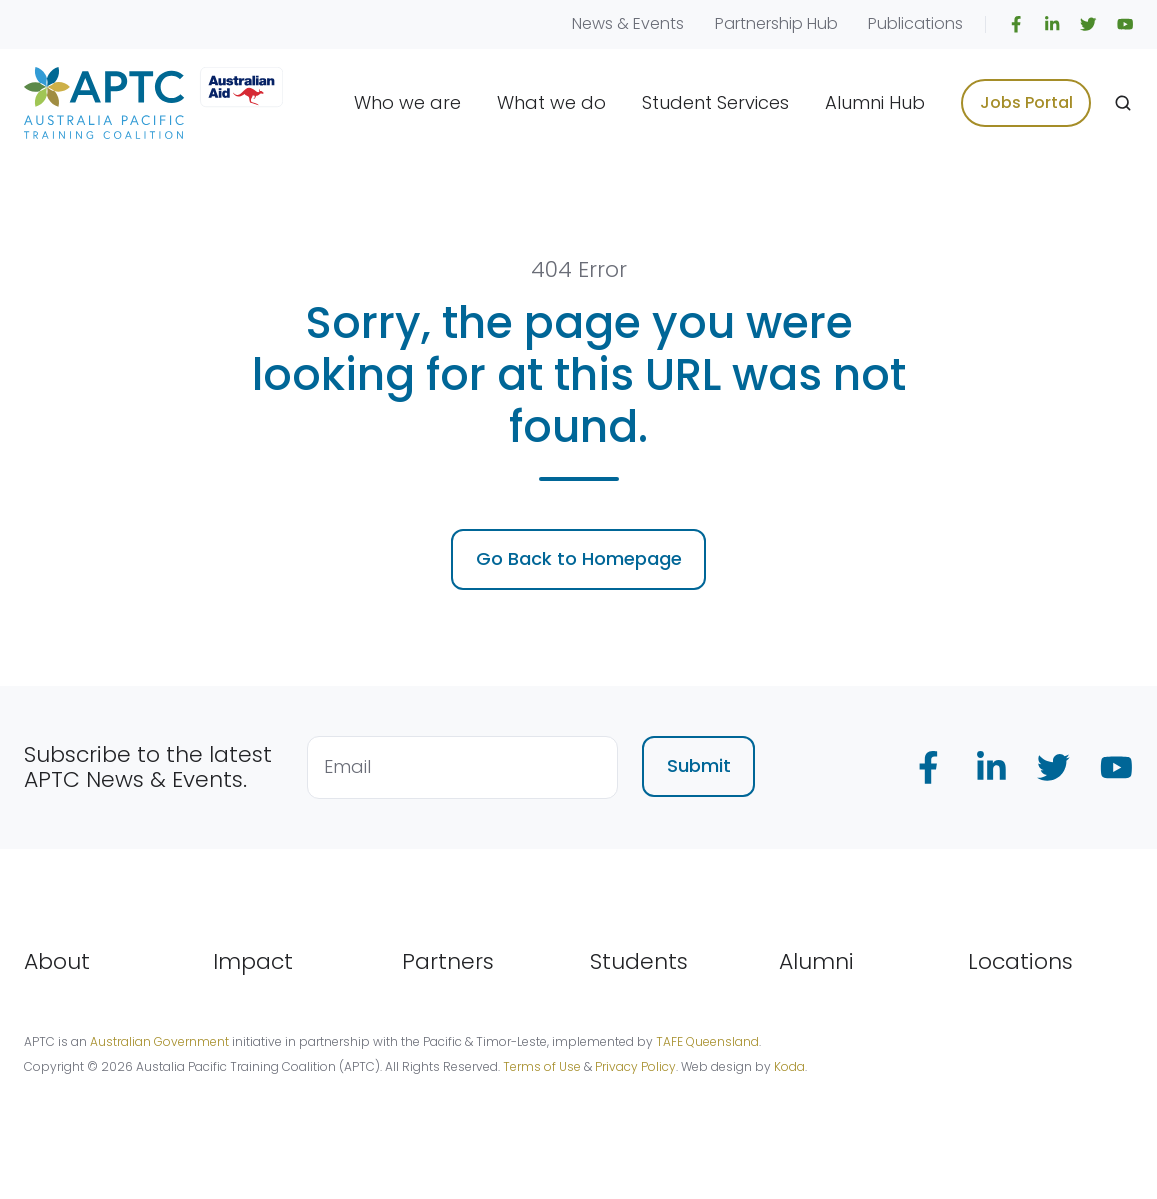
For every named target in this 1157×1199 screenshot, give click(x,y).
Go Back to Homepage (579, 558)
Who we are (407, 102)
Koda (789, 1066)
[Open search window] (1123, 103)
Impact (253, 961)
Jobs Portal (1026, 102)
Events (658, 23)
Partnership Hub (776, 23)
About (57, 961)
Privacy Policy (635, 1066)
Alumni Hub (875, 102)
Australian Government (159, 1041)
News (592, 23)
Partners (448, 961)
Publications (915, 23)
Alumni (816, 961)
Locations (1020, 961)
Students (639, 961)
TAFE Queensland (707, 1041)
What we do (551, 102)
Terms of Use (542, 1066)
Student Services (715, 102)
